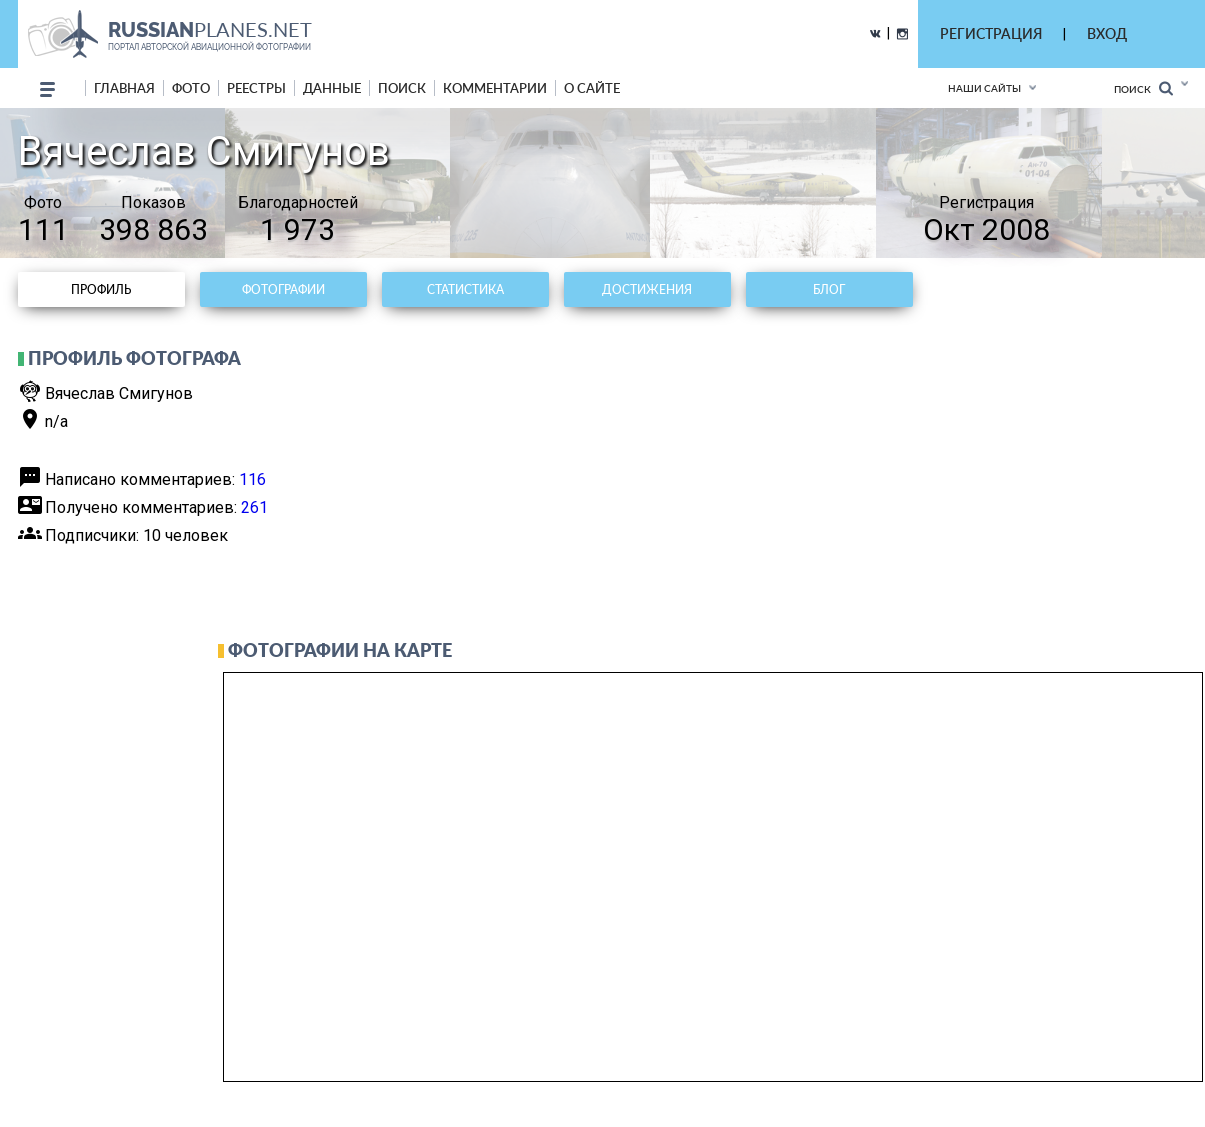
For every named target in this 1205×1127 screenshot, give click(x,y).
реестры (256, 88)
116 (252, 479)
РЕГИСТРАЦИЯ (991, 33)
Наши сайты (984, 88)
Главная (124, 88)
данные (332, 88)
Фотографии (283, 289)
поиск (402, 88)
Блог (829, 289)
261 (254, 507)
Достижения (647, 289)
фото (191, 88)
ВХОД (1107, 33)
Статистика (465, 289)
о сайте (592, 88)
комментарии (495, 88)
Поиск (1143, 88)
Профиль (101, 289)
